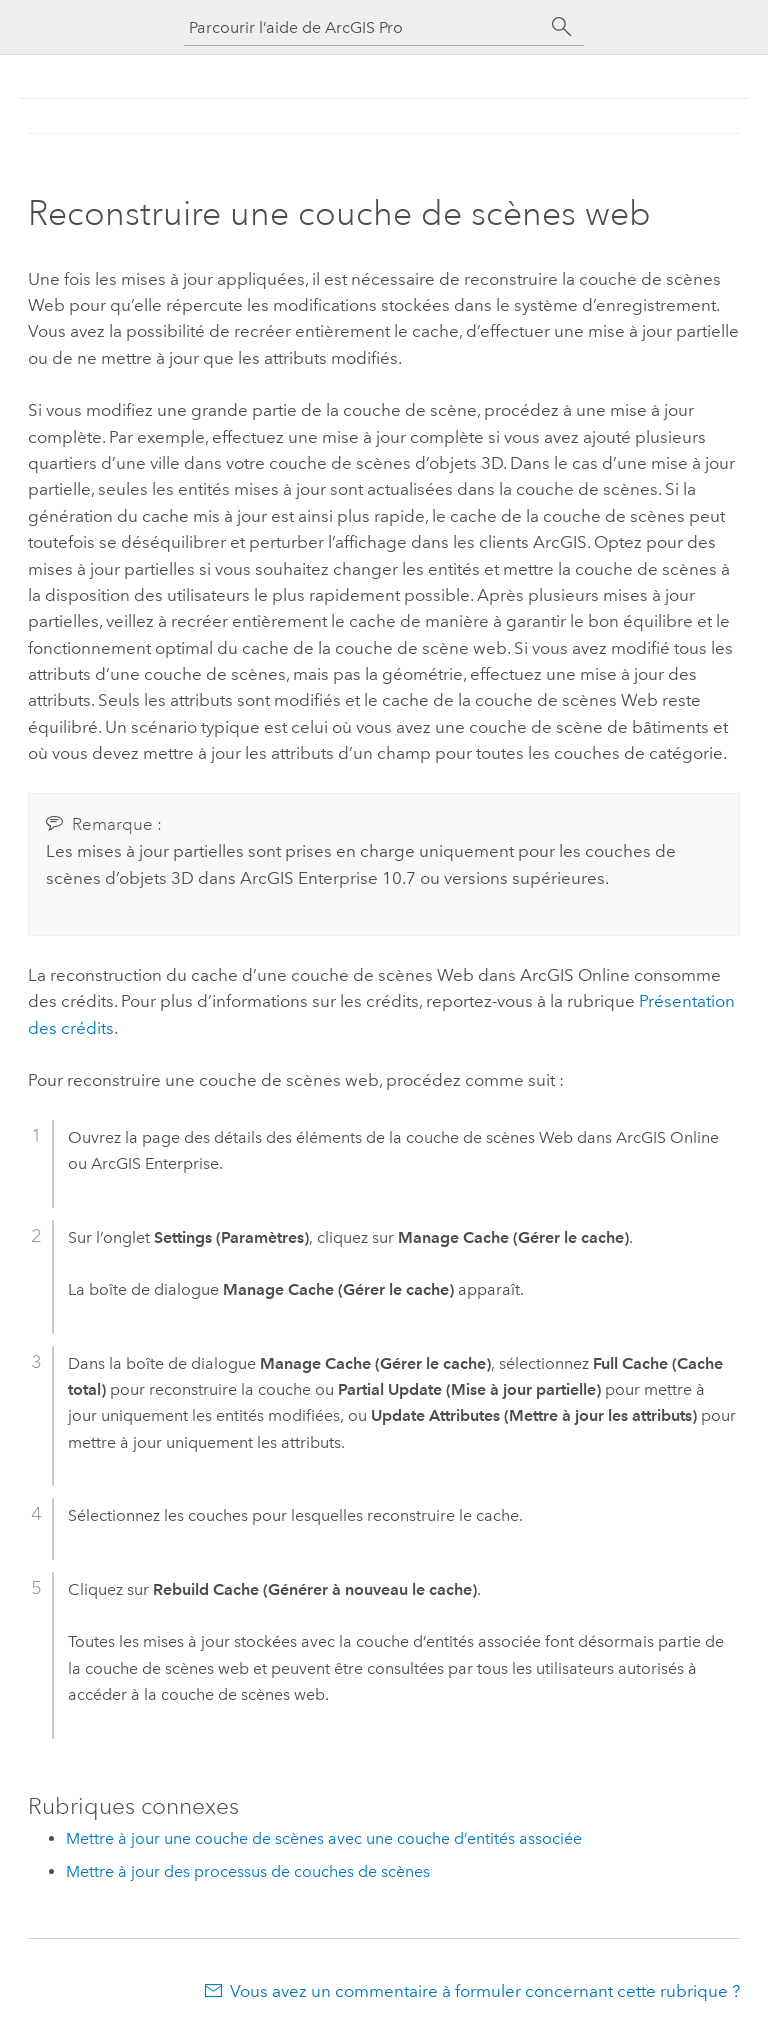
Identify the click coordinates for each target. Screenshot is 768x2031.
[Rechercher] (562, 27)
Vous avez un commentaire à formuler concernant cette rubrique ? (485, 1991)
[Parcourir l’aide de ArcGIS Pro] (364, 27)
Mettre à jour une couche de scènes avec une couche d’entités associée (324, 1838)
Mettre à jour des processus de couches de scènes (248, 1871)
